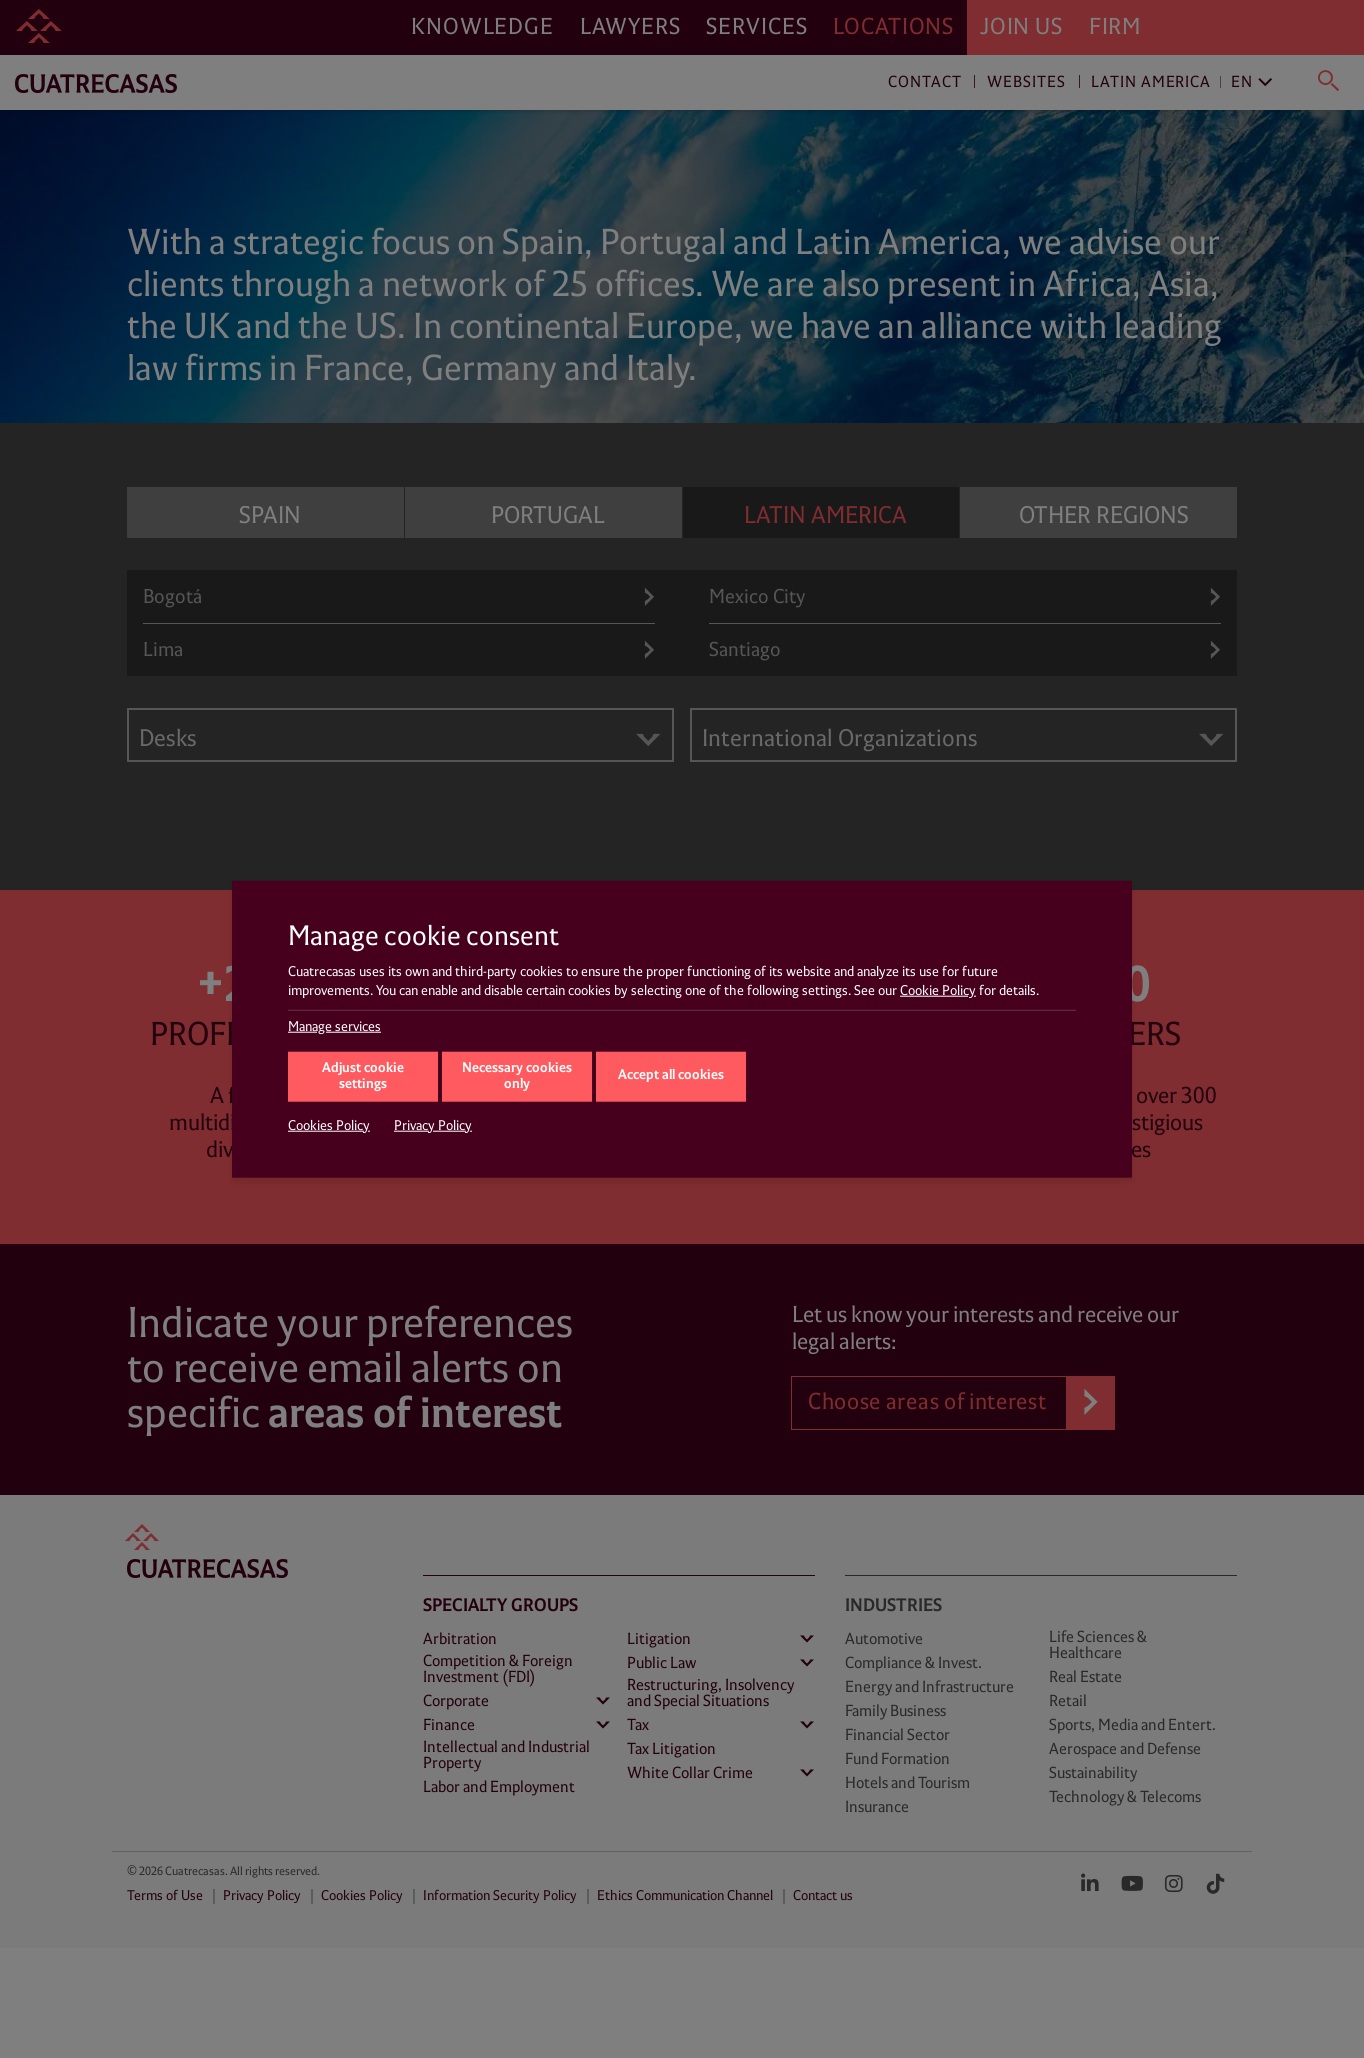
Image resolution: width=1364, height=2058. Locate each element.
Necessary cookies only (517, 1076)
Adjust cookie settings (363, 1076)
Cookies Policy (329, 1125)
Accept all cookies (671, 1075)
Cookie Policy (938, 991)
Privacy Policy (433, 1125)
